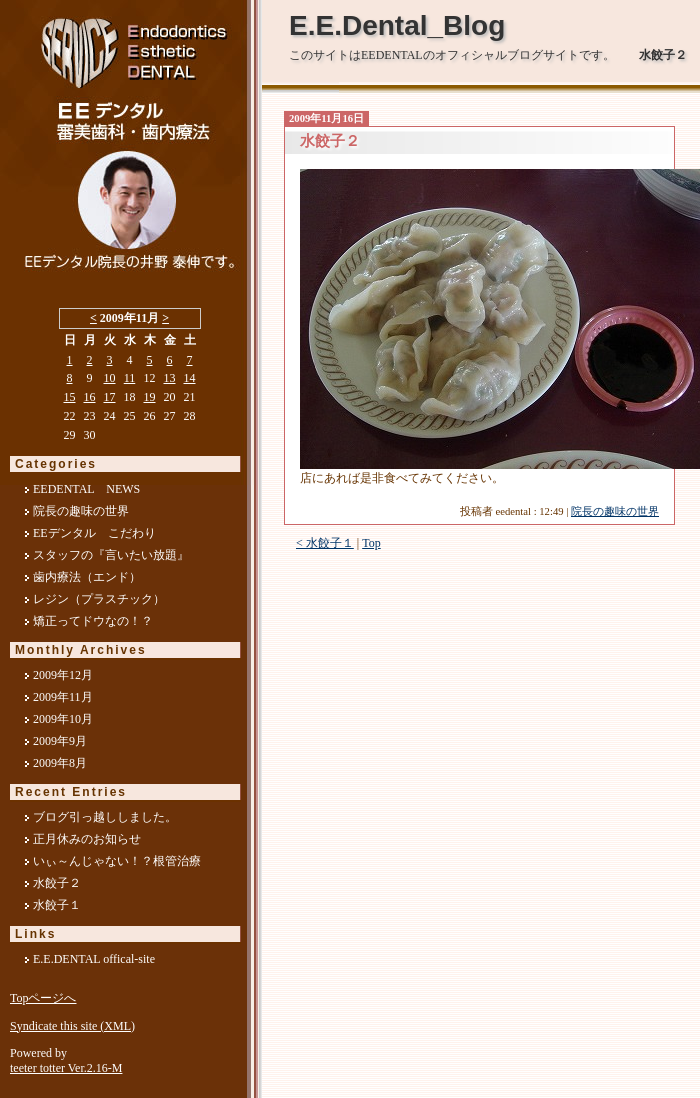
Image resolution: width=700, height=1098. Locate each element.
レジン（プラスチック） (99, 599)
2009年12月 (63, 675)
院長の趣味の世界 (615, 511)
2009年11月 (63, 697)
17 (110, 397)
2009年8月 (60, 763)
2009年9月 (60, 741)
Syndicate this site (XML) (72, 1026)
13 (170, 378)
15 (70, 397)
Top (371, 543)
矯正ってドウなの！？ (93, 621)
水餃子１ (57, 905)
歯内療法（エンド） (87, 577)
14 (190, 378)
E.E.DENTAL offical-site (94, 959)
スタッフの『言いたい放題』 (111, 555)
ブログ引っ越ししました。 (105, 817)
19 (150, 397)
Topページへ (43, 998)
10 (110, 378)
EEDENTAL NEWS (86, 489)
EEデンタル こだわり (94, 533)
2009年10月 (63, 719)
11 (130, 378)
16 (90, 397)
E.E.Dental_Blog (397, 25)
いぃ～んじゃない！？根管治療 (117, 861)
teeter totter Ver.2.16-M (66, 1068)
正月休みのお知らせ (87, 839)
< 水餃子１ (325, 543)
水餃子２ (57, 883)
